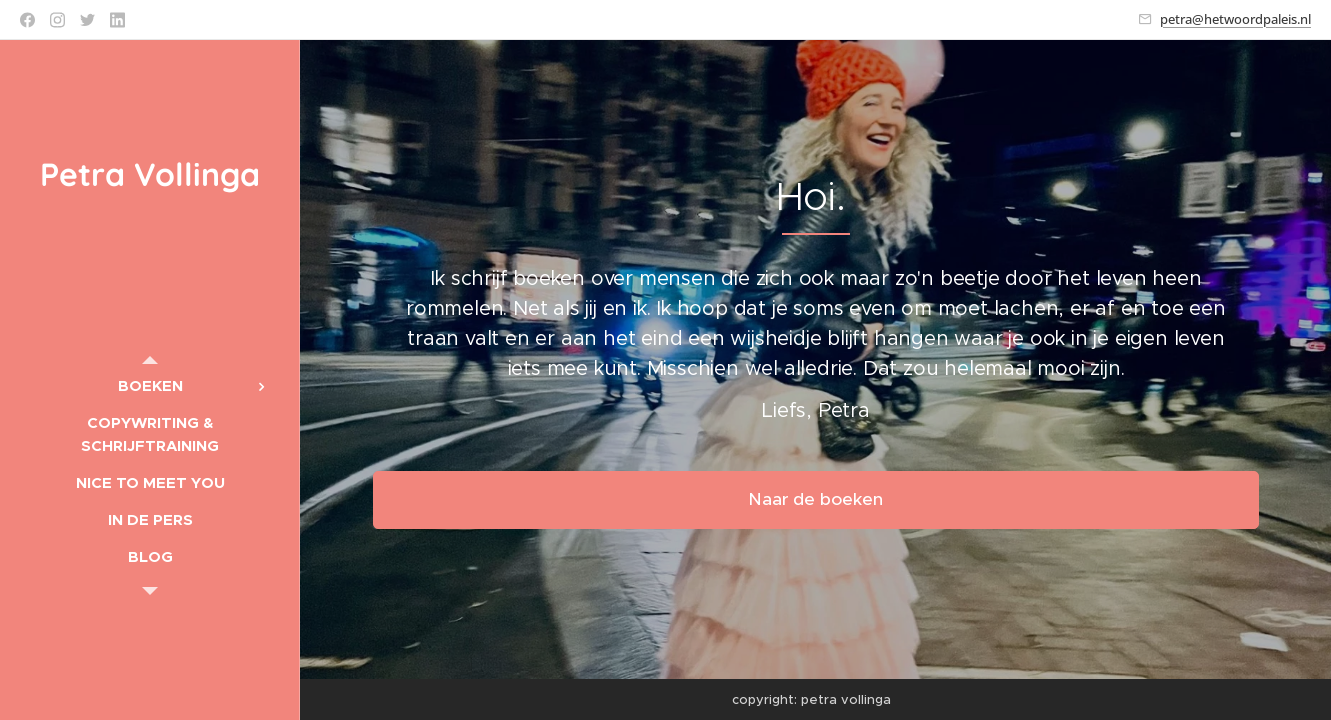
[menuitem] (150, 385)
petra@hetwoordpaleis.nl (1235, 19)
